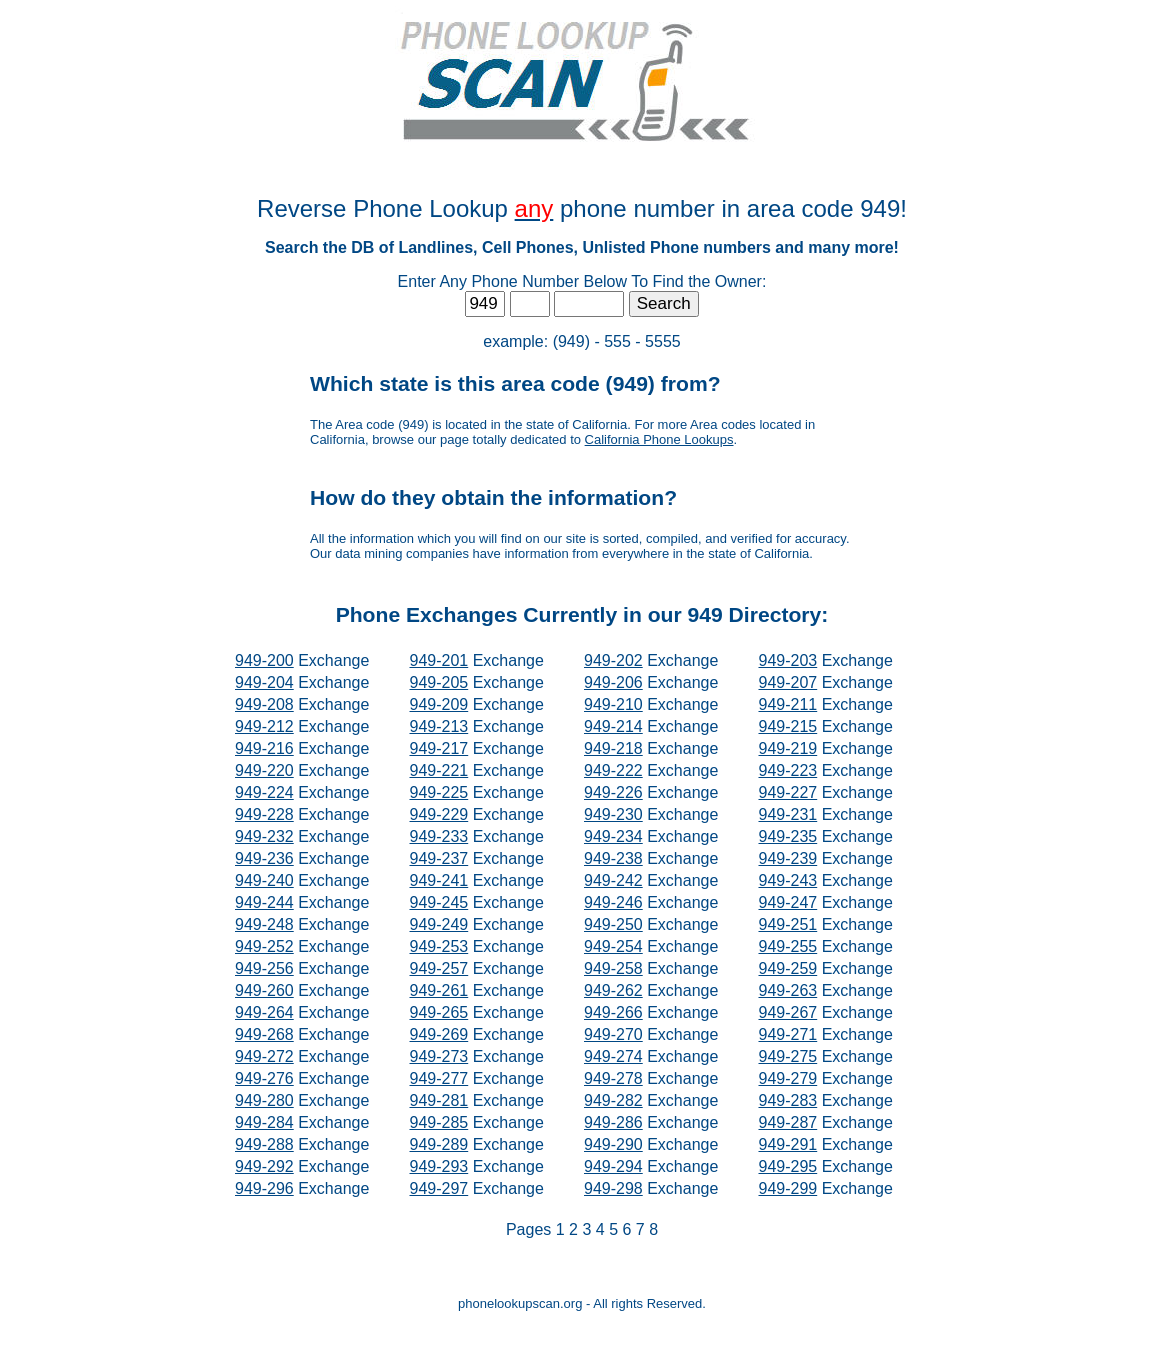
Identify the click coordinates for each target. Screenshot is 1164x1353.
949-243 (788, 880)
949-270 (613, 1034)
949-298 (613, 1188)
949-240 (264, 880)
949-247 (788, 902)
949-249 (439, 924)
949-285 (439, 1122)
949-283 (788, 1100)
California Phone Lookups (659, 439)
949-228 (264, 814)
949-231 (788, 814)
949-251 (788, 924)
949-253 (439, 946)
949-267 (788, 1012)
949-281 (439, 1100)
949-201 (439, 660)
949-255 (788, 946)
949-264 (264, 1012)
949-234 (613, 836)
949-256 (264, 968)
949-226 (613, 792)
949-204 (264, 682)
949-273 (439, 1056)
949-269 (439, 1034)
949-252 (264, 946)
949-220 (264, 770)
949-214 (613, 726)
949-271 (788, 1034)
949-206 (613, 682)
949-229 (439, 814)
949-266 (613, 1012)
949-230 (613, 814)
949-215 (788, 726)
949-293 (439, 1166)
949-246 (613, 902)
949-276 (264, 1078)
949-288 (264, 1144)
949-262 (613, 990)
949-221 (439, 770)
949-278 (613, 1078)
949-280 (264, 1100)
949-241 (439, 880)
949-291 (788, 1144)
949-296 (264, 1188)
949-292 (264, 1166)
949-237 (439, 858)
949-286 (613, 1122)
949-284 (264, 1122)
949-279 (788, 1078)
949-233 (439, 836)
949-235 (788, 836)
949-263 (788, 990)
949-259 (788, 968)
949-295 (788, 1166)
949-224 (264, 792)
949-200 (264, 660)
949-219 (788, 748)
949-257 (439, 968)
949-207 (788, 682)
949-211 (788, 704)
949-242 (613, 880)
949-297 (439, 1188)
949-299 (788, 1188)
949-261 (439, 990)
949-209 (439, 704)
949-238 (613, 858)
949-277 (439, 1078)
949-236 (264, 858)
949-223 (788, 770)
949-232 (264, 836)
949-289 (439, 1144)
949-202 (613, 660)
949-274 (613, 1056)
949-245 (439, 902)
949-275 (788, 1056)
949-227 (788, 792)
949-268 (264, 1034)
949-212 (264, 726)
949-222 (613, 770)
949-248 (264, 924)
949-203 (788, 660)
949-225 (439, 792)
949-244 (264, 902)
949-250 (613, 924)
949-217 (439, 748)
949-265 (439, 1012)
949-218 (613, 748)
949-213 (439, 726)
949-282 (613, 1100)
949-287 (788, 1122)
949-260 (264, 990)
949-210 (613, 704)
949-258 (613, 968)
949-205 (439, 682)
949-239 (788, 858)
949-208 (264, 704)
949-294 (613, 1166)
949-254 (613, 946)
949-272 (264, 1056)
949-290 (613, 1144)
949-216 (264, 748)
